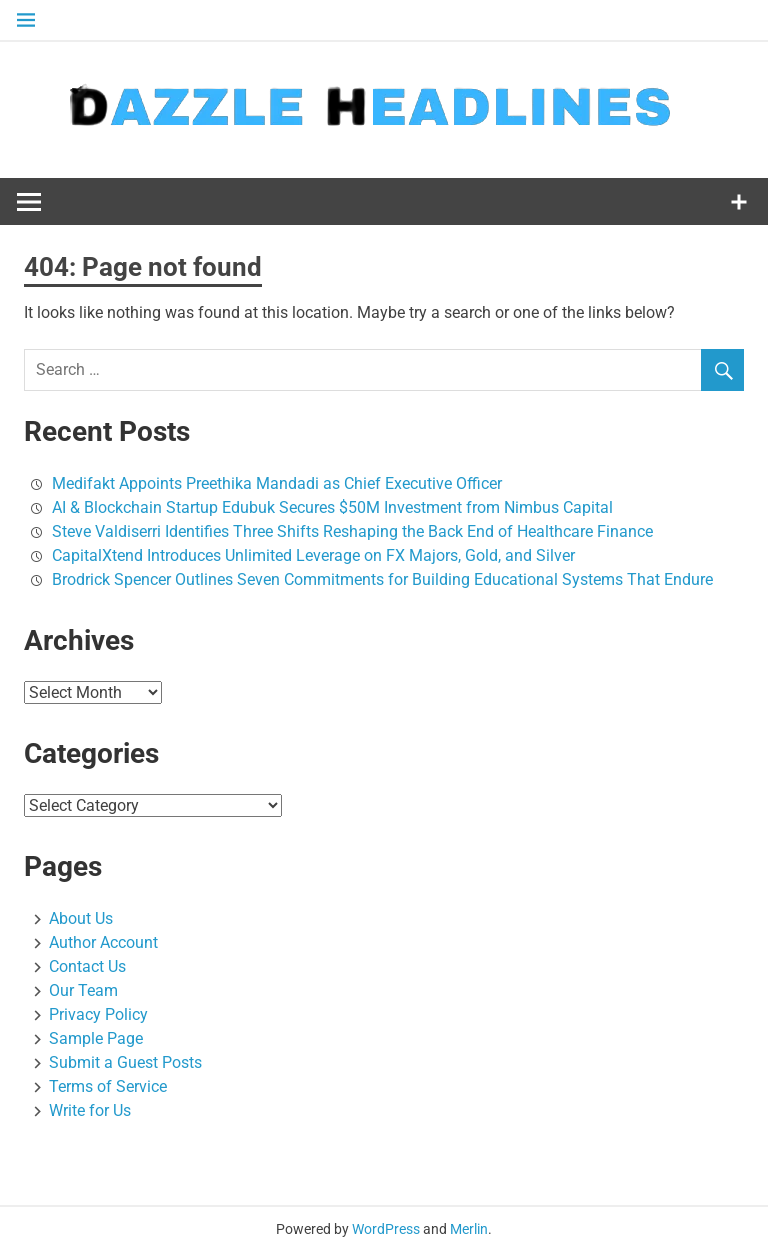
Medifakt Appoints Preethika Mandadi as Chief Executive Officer (277, 483)
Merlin (469, 1229)
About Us (81, 918)
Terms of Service (108, 1086)
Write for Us (90, 1110)
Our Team (83, 990)
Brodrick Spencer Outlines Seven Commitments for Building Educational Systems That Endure (382, 579)
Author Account (103, 942)
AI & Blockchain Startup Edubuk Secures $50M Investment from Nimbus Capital (332, 507)
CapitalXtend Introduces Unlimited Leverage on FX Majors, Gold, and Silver (313, 555)
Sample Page (96, 1038)
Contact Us (87, 966)
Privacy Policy (98, 1014)
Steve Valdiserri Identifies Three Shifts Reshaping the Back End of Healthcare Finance (352, 531)
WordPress (386, 1229)
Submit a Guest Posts (125, 1062)
